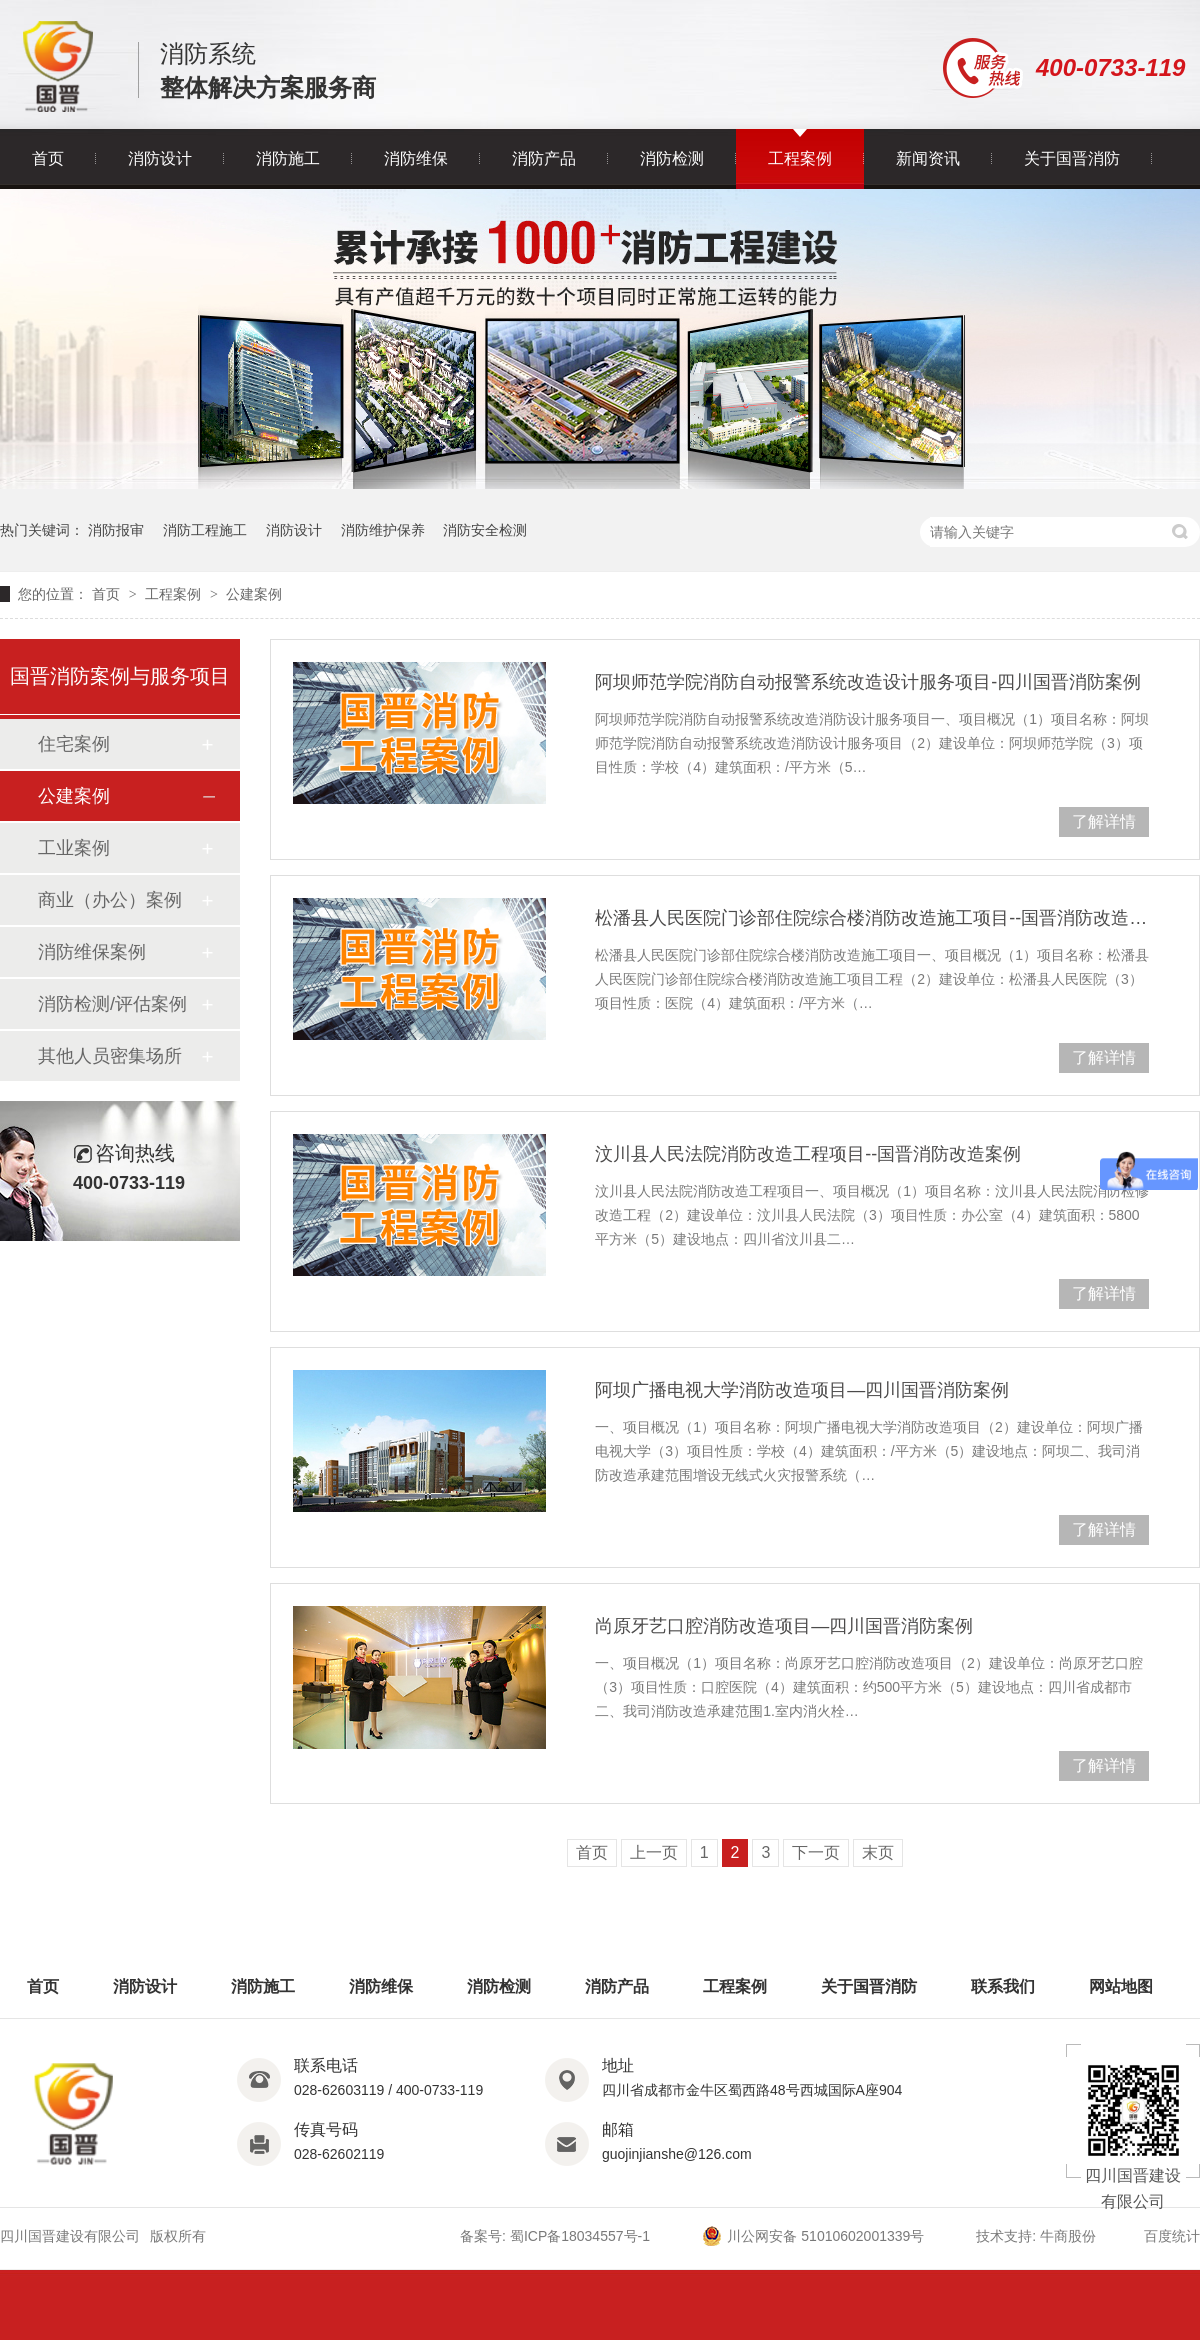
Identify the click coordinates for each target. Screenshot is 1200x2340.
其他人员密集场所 (110, 1056)
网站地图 (1121, 1986)
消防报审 (116, 530)
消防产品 (544, 158)
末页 (878, 1852)
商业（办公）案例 (110, 900)
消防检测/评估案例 (112, 1004)
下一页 (816, 1852)
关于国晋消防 (1072, 158)
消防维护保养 (383, 530)
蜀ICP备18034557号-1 (580, 2236)
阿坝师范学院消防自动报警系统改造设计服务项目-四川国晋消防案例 (868, 682)
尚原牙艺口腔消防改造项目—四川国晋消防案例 (784, 1626)
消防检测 (672, 158)
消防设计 (160, 158)
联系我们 (1003, 1986)
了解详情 (1104, 821)
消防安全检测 (485, 530)
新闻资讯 (928, 158)
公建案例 (254, 594)
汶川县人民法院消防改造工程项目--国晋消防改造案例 (808, 1154)
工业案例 (74, 848)
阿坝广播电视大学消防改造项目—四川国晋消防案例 (802, 1390)
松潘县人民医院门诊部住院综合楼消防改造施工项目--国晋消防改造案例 (872, 918)
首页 (48, 158)
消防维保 (416, 158)
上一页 (654, 1852)
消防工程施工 (205, 530)
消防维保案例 (92, 952)
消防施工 (288, 158)
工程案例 (800, 158)
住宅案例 (74, 744)
